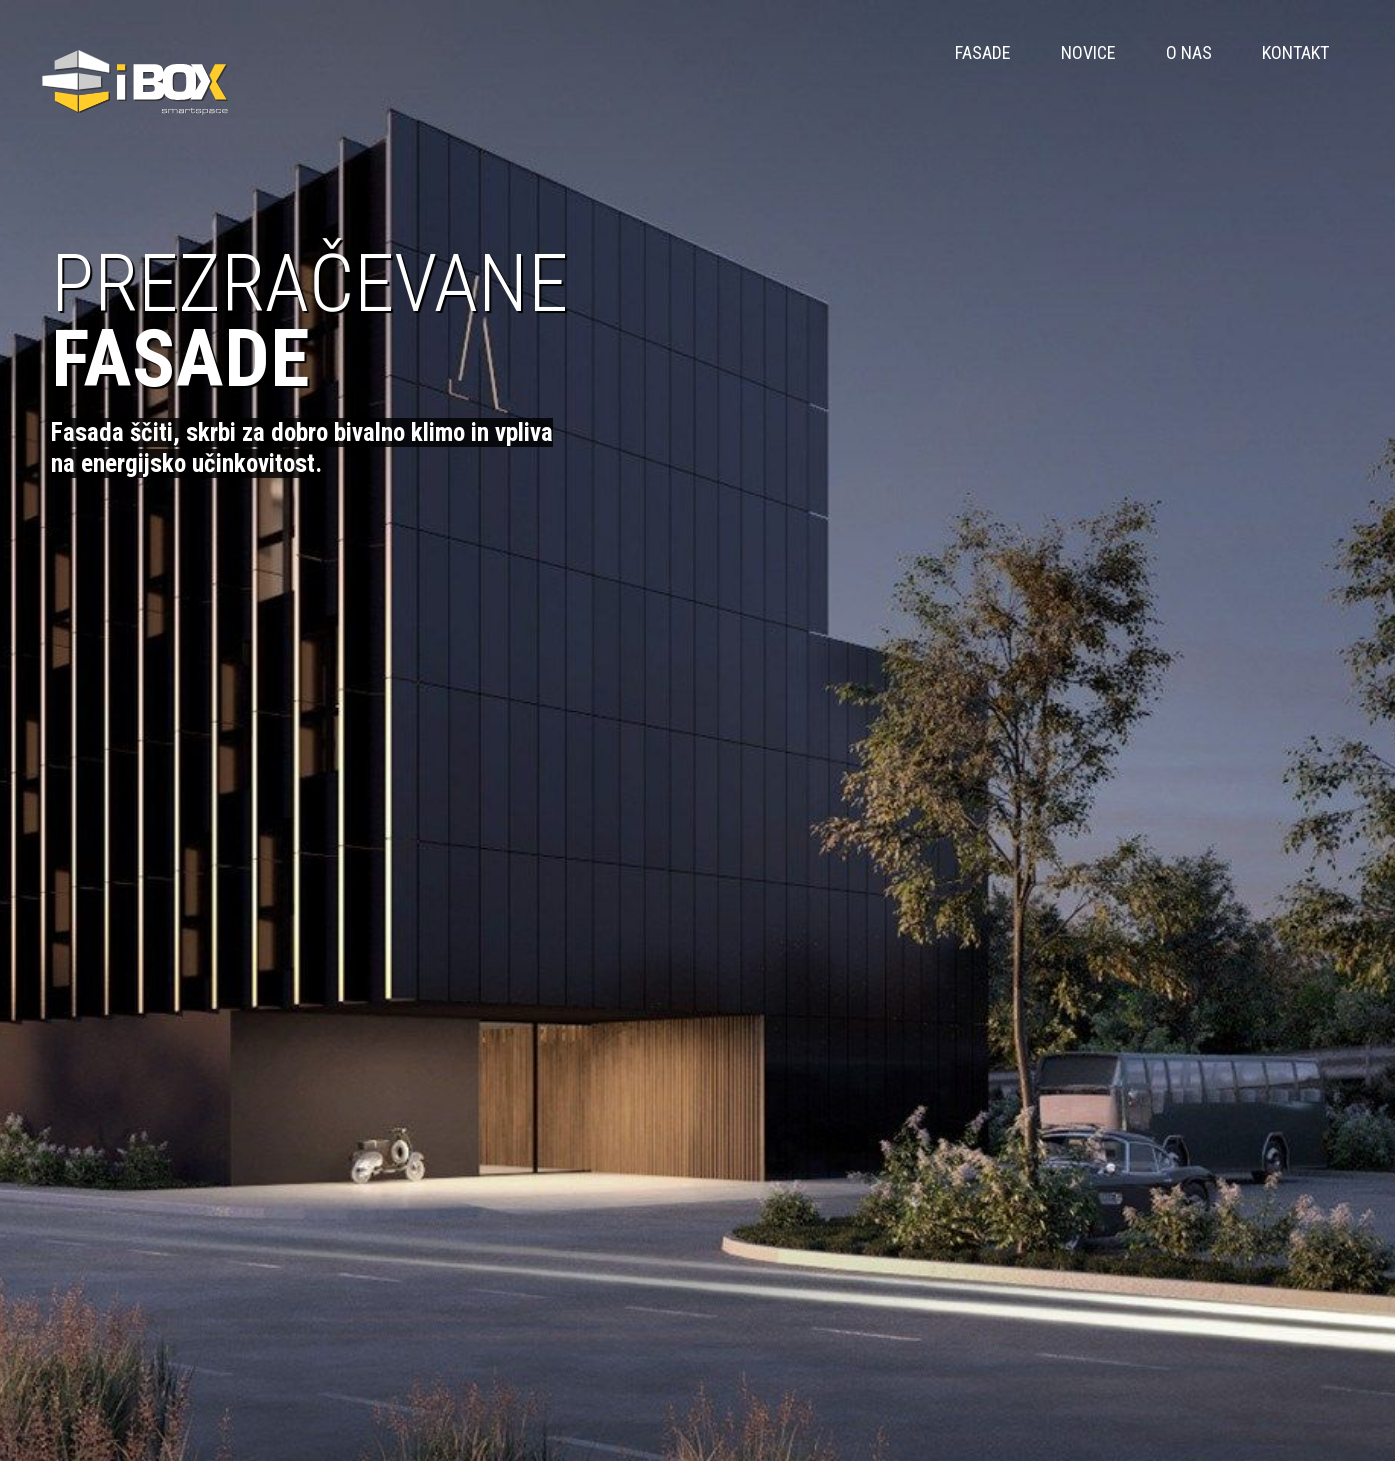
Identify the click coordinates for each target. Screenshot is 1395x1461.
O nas (1189, 52)
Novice (1088, 52)
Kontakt (1295, 52)
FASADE (983, 52)
